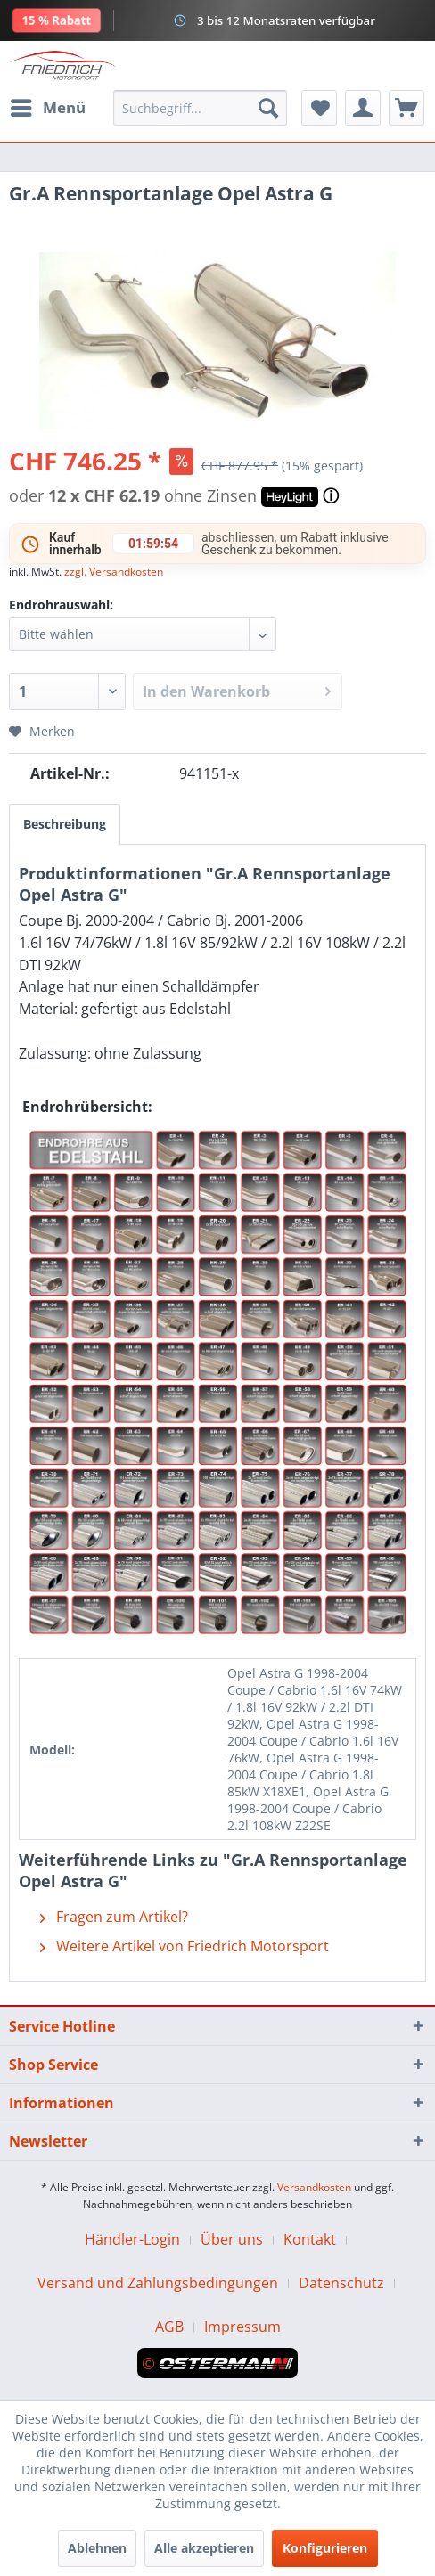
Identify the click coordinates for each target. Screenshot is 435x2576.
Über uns (232, 2239)
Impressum (242, 2326)
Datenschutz (341, 2283)
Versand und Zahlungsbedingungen (157, 2283)
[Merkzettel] (319, 108)
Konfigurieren (325, 2547)
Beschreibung (64, 823)
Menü (48, 106)
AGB (169, 2326)
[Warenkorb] (406, 108)
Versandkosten (314, 2187)
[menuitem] (47, 108)
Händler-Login (132, 2239)
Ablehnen (97, 2547)
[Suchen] (268, 108)
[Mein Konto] (363, 108)
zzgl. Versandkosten (113, 571)
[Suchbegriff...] (200, 108)
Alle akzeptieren (204, 2547)
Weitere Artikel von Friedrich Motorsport (184, 1946)
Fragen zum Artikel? (114, 1916)
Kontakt (309, 2239)
